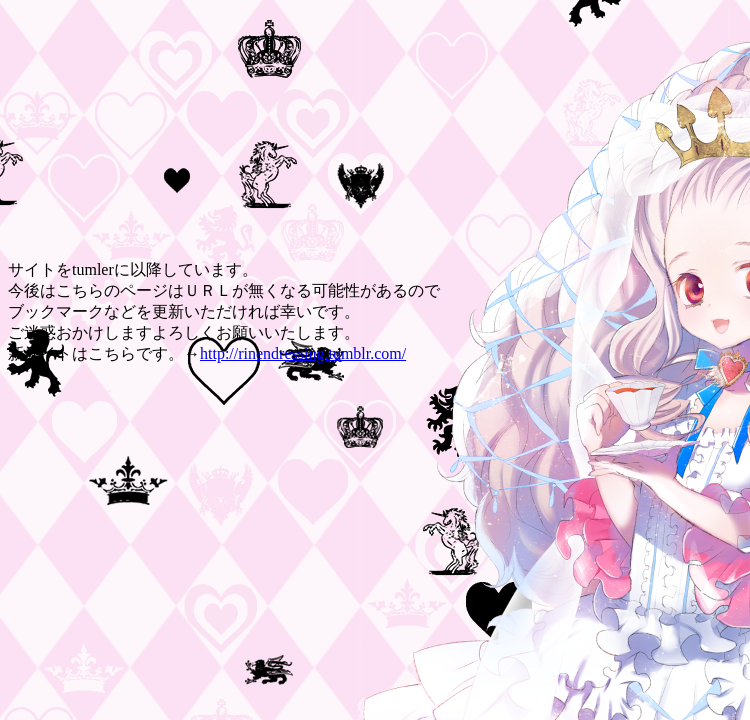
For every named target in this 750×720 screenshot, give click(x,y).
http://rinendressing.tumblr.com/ (303, 353)
